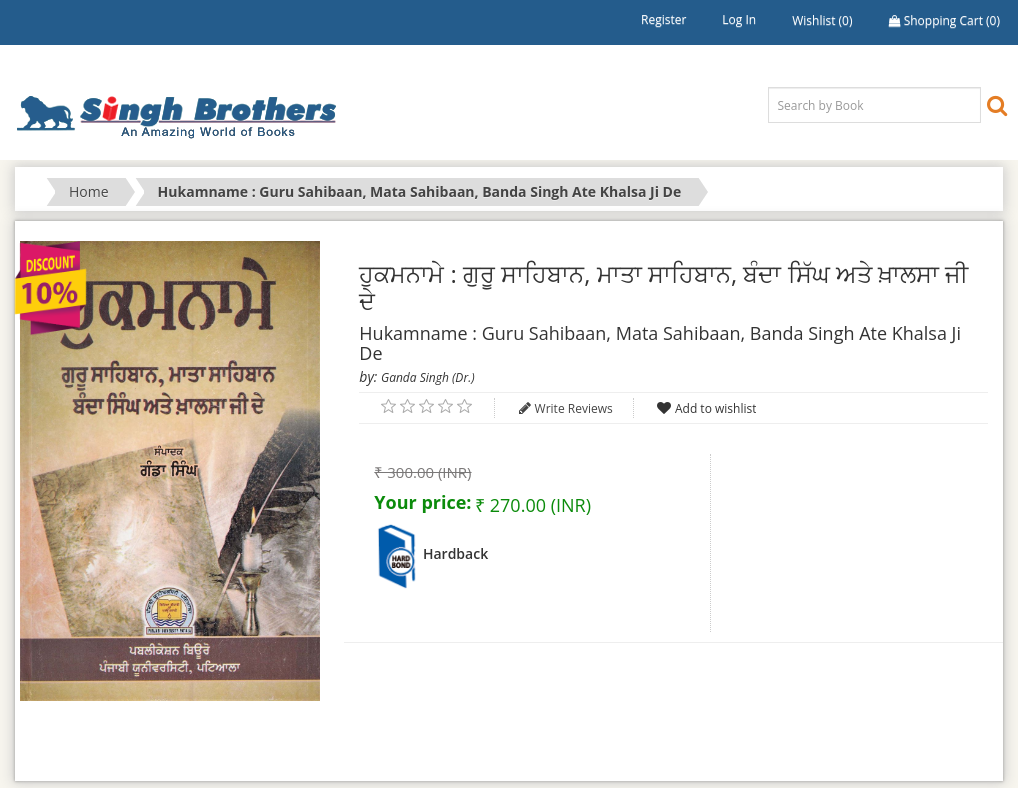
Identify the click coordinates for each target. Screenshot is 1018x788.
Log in (739, 19)
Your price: (422, 502)
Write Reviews (574, 408)
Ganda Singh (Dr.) (428, 377)
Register (663, 19)
